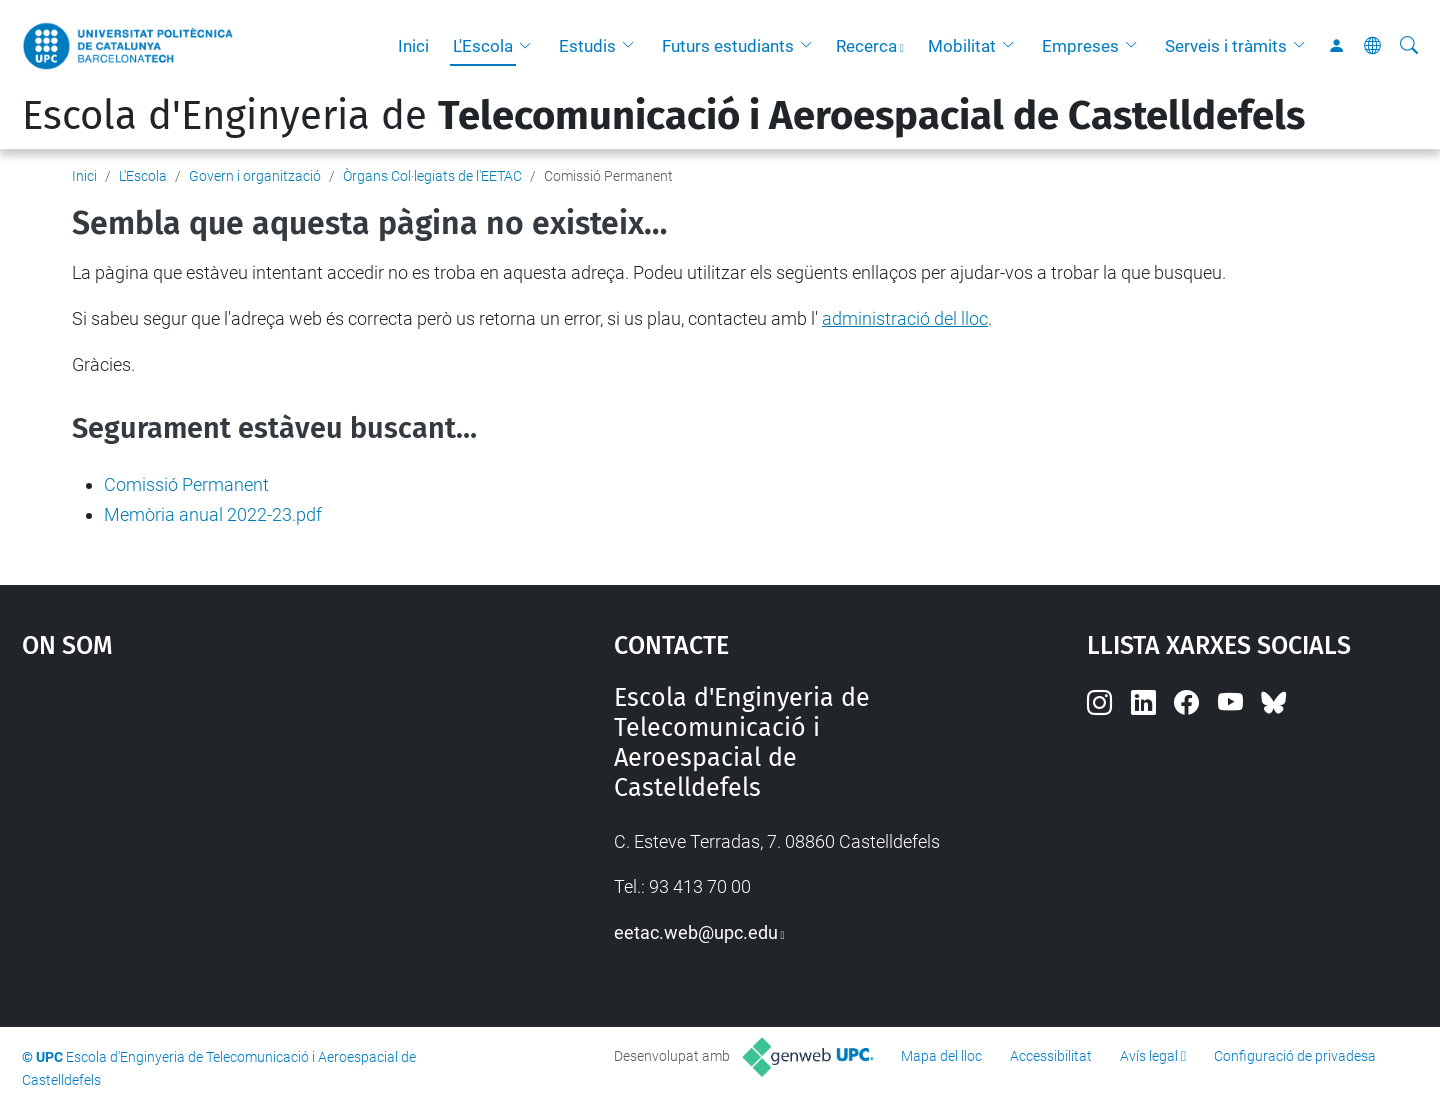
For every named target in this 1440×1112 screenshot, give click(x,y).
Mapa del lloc (941, 1056)
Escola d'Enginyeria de (663, 116)
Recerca (866, 46)
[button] (530, 46)
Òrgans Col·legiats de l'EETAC (432, 176)
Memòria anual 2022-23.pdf (213, 514)
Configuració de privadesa (1295, 1056)
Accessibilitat (1051, 1056)
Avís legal (1149, 1056)
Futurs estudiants (728, 46)
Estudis (587, 46)
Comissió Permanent (186, 484)
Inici (413, 46)
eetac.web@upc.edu (696, 932)
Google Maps (247, 833)
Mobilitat (962, 46)
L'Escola (483, 46)
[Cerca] (1409, 46)
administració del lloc (905, 318)
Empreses (1080, 46)
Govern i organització (255, 176)
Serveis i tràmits (1226, 46)
